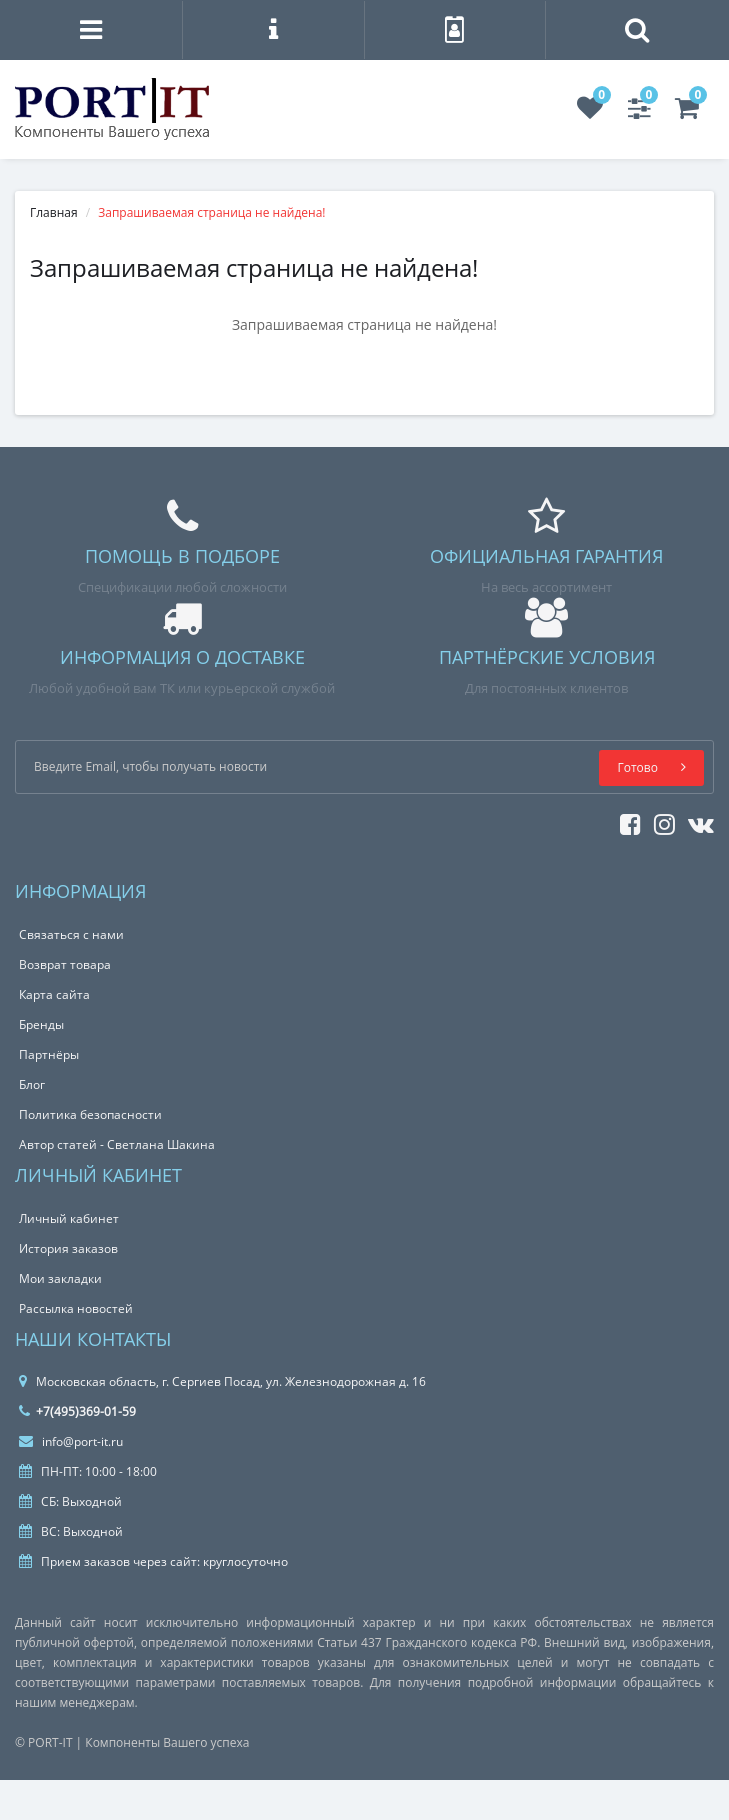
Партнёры (49, 1054)
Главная (54, 212)
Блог (32, 1084)
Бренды (41, 1024)
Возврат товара (65, 964)
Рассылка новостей (76, 1308)
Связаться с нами (71, 934)
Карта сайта (54, 994)
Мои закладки (60, 1278)
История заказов (68, 1248)
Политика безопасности (90, 1114)
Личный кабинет (69, 1218)
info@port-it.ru (71, 1441)
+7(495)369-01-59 (77, 1411)
